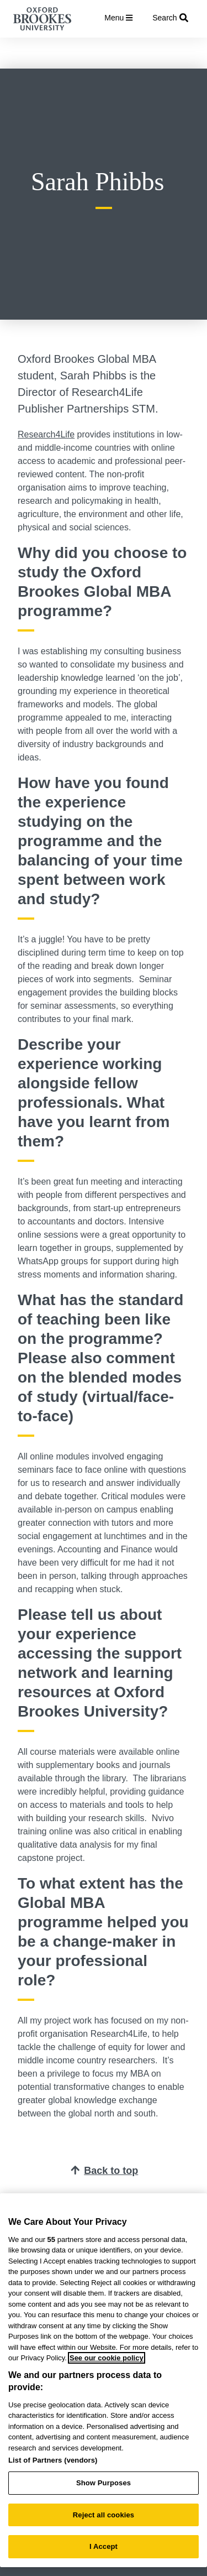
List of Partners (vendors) (53, 2460)
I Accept (103, 2546)
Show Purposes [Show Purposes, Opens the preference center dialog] (103, 2483)
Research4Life (46, 434)
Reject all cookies (103, 2515)
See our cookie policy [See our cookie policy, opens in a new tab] (107, 2358)
